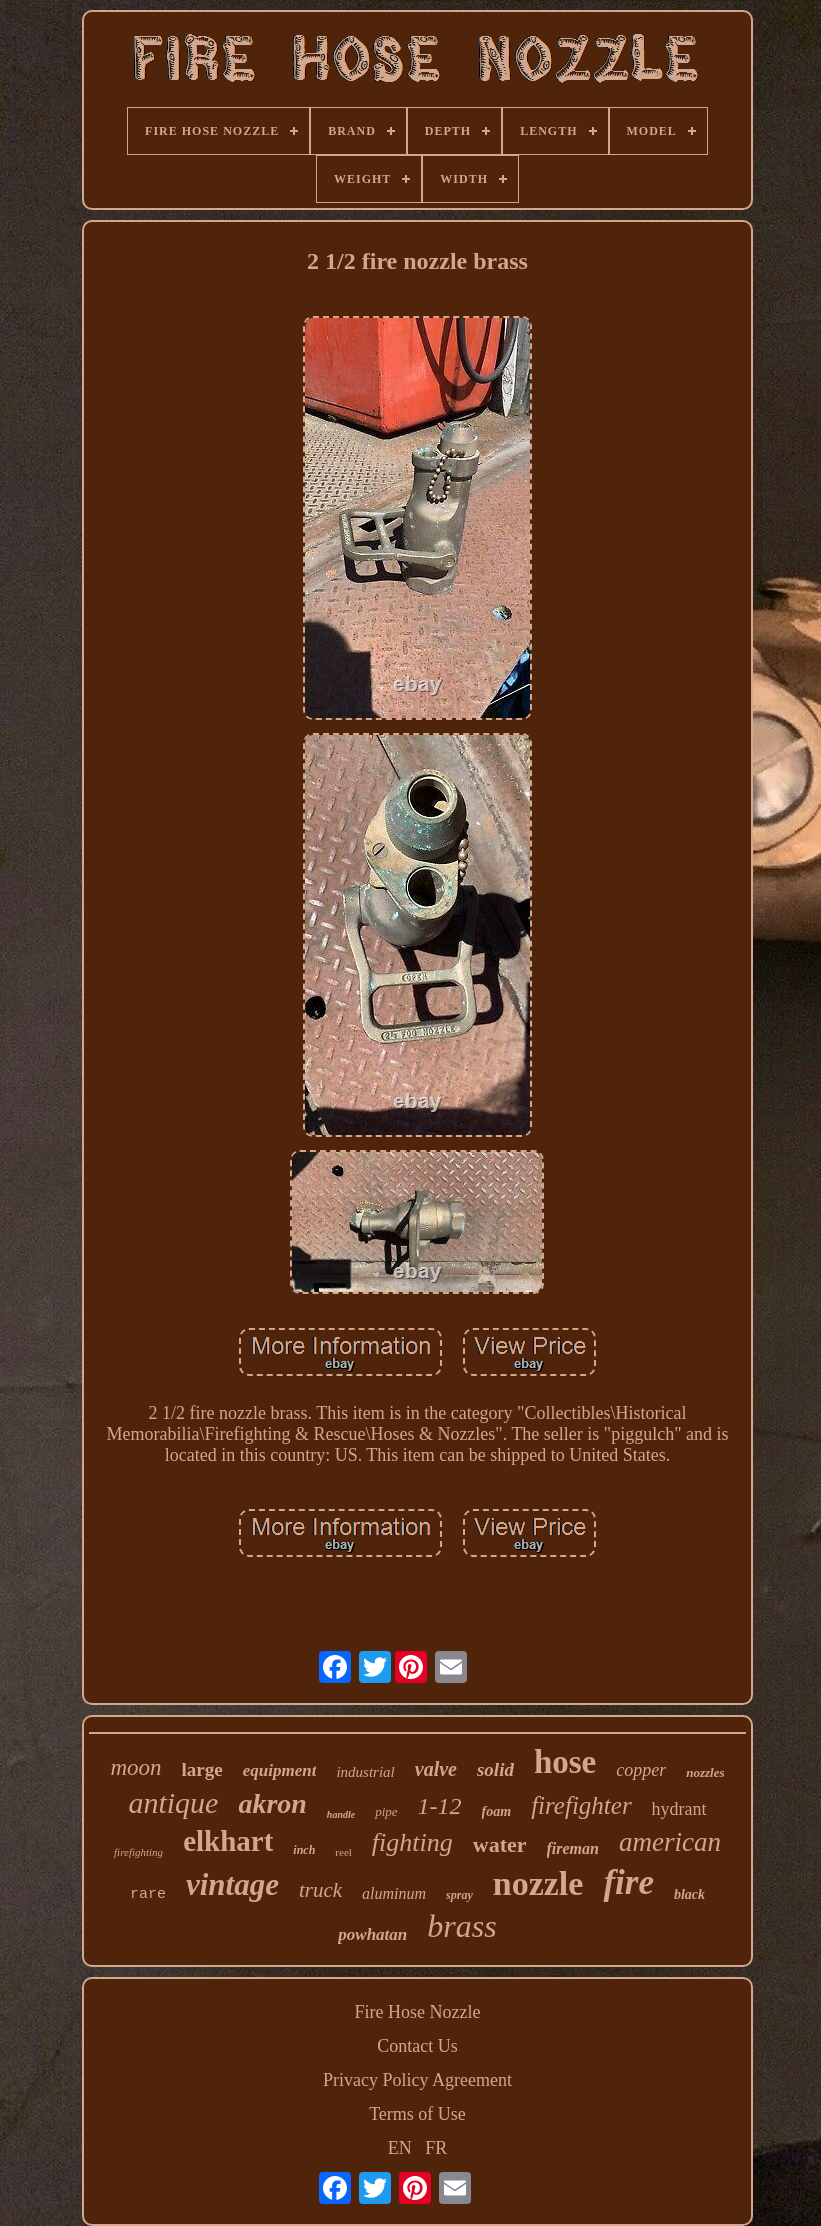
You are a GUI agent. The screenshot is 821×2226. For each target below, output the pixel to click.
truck (320, 1890)
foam (497, 1811)
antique (173, 1802)
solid (495, 1769)
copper (641, 1770)
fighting (412, 1842)
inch (304, 1850)
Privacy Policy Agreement (417, 2080)
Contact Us (417, 2046)
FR (436, 2148)
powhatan (372, 1934)
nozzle (538, 1883)
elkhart (228, 1841)
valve (436, 1769)
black (689, 1894)
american (670, 1842)
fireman (573, 1848)
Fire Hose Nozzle (418, 2012)
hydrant (679, 1809)
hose (565, 1762)
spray (459, 1895)
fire (628, 1882)
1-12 (440, 1806)
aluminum (394, 1893)
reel (343, 1852)
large (202, 1769)
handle (341, 1814)
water (500, 1844)
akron (272, 1803)
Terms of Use (417, 2114)
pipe (386, 1811)
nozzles (705, 1772)
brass (461, 1926)
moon (135, 1767)
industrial (365, 1772)
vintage (232, 1884)
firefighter (581, 1805)
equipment (280, 1770)
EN (400, 2148)
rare (148, 1894)
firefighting (138, 1852)
